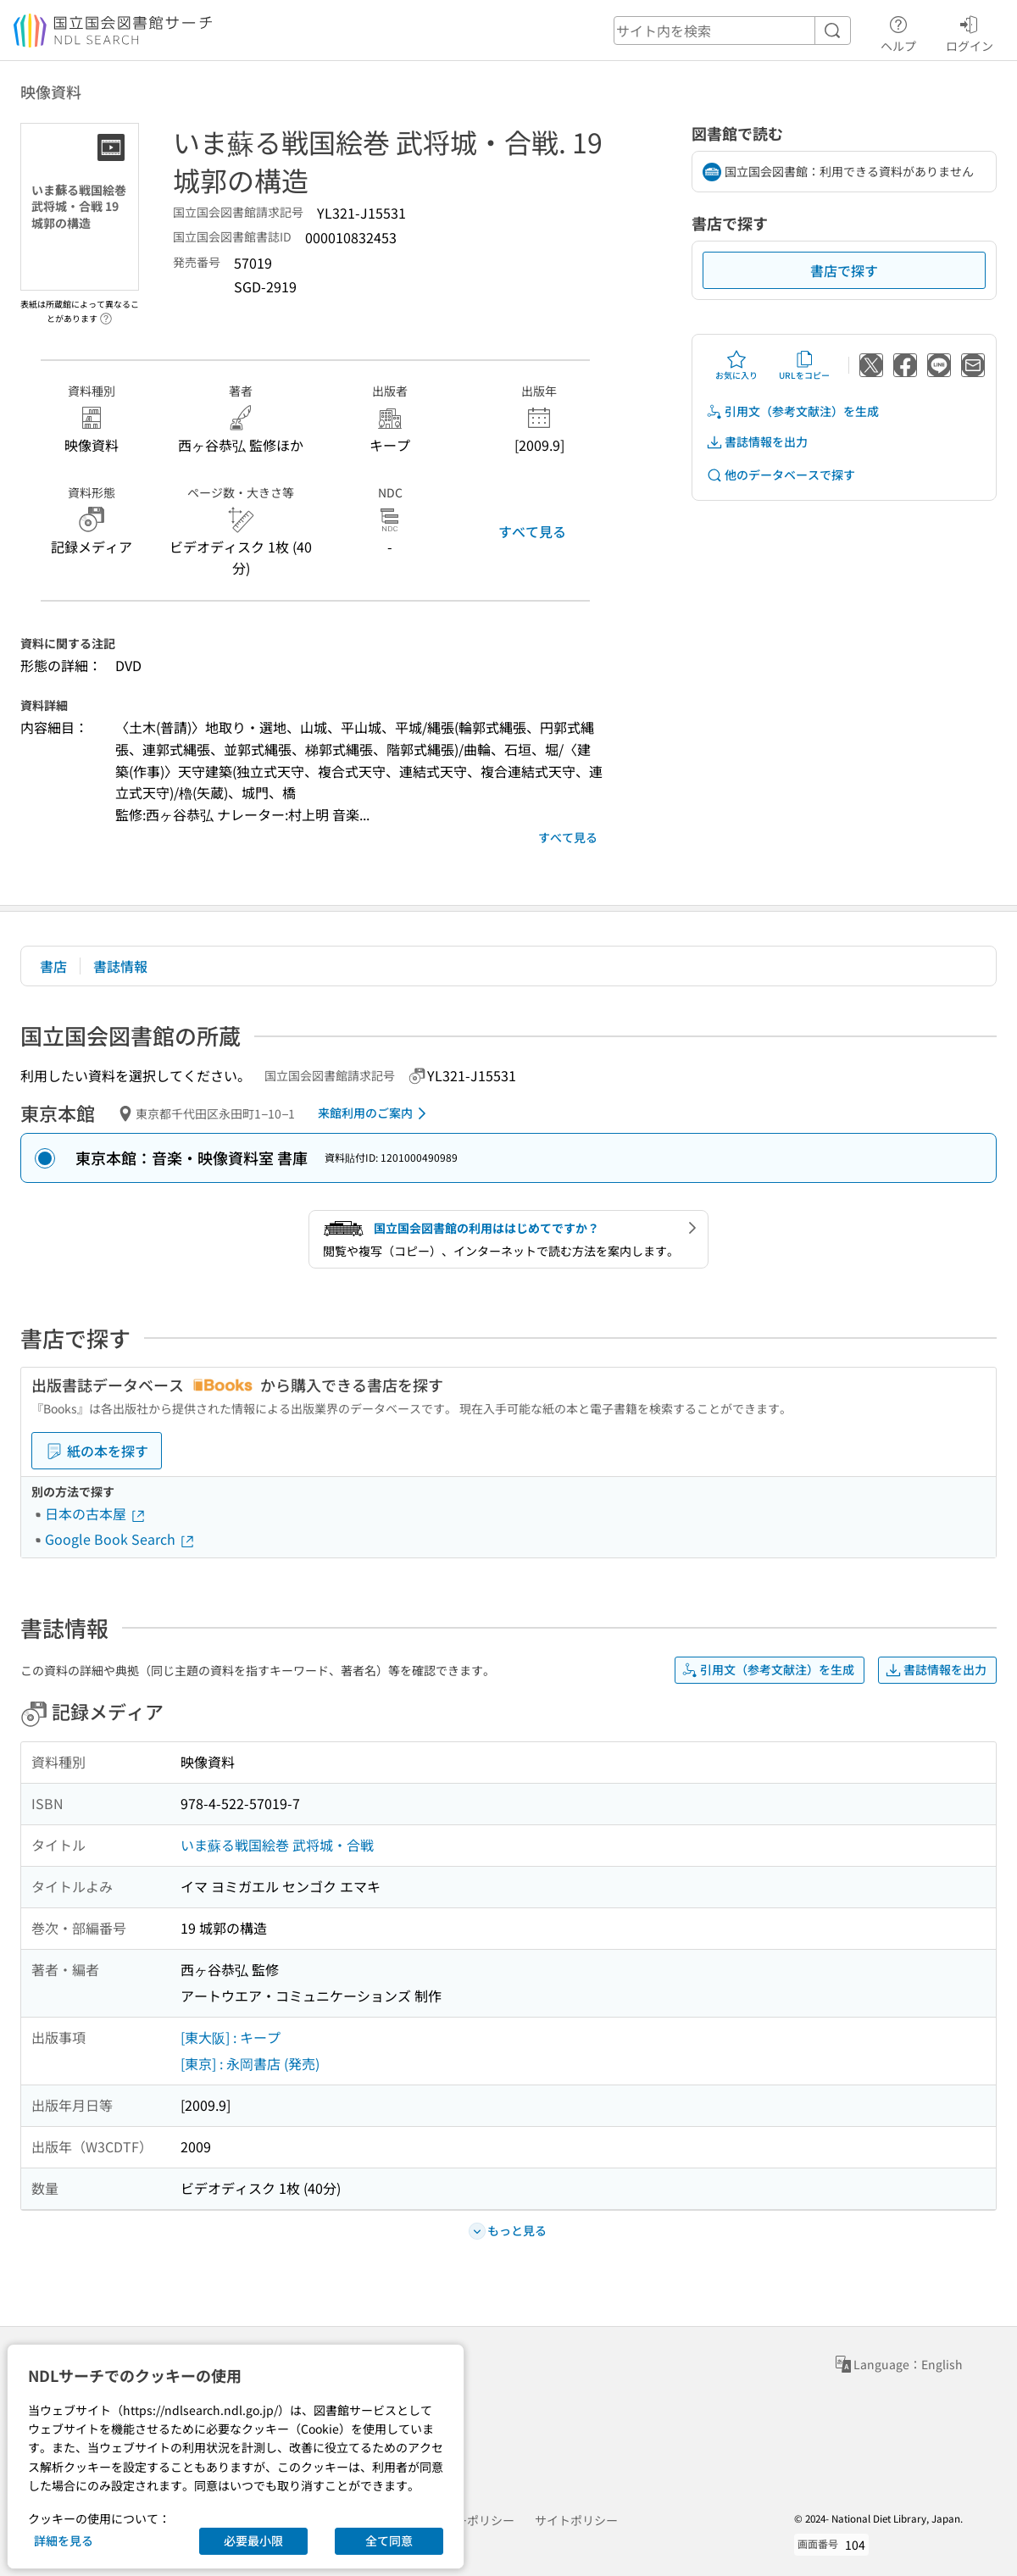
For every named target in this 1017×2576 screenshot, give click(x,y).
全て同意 (389, 2540)
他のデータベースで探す (780, 475)
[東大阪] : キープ (231, 2037)
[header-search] (732, 30)
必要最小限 (253, 2540)
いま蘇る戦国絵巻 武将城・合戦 (277, 1845)
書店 (53, 966)
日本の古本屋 (96, 1513)
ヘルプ (898, 31)
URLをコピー (804, 365)
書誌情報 (120, 966)
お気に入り (736, 365)
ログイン (969, 31)
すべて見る (532, 531)
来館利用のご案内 (375, 1113)
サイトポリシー (576, 2520)
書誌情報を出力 (757, 442)
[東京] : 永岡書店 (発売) (250, 2063)
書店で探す (844, 270)
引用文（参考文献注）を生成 (792, 411)
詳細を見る (63, 2540)
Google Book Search (120, 1539)
